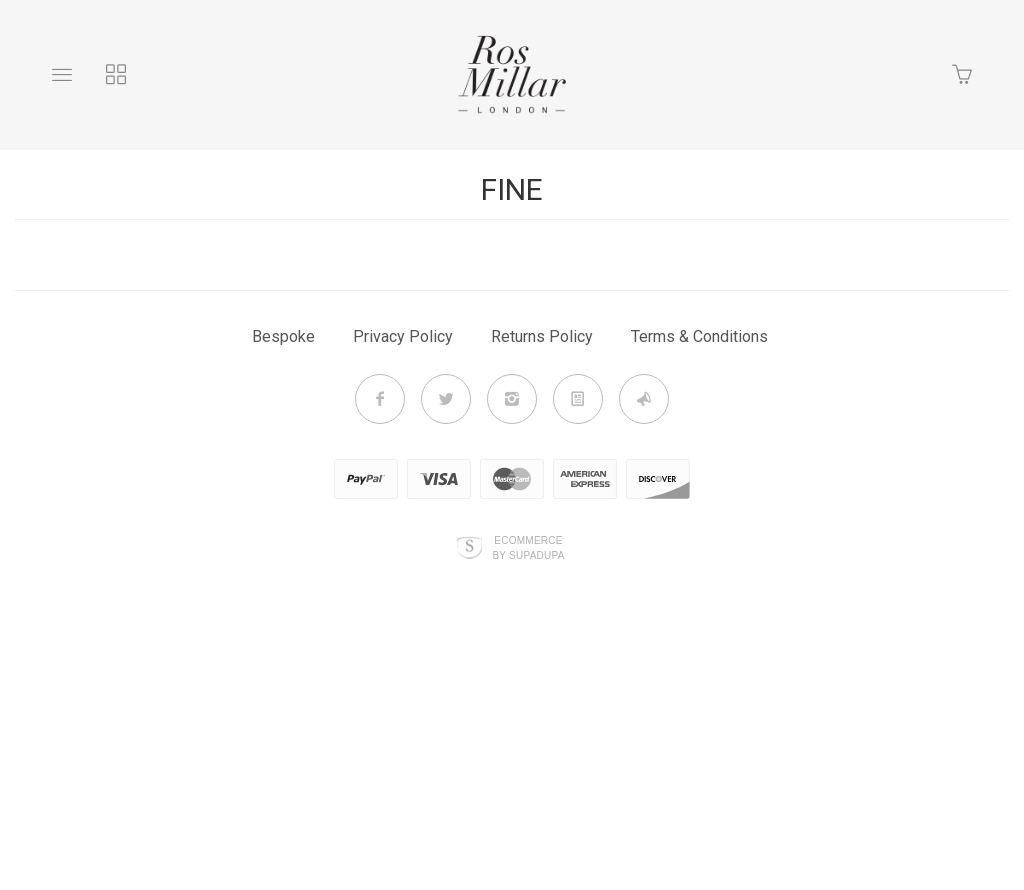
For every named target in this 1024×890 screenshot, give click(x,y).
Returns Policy (542, 336)
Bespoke (283, 336)
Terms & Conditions (699, 336)
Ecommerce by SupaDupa (528, 547)
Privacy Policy (403, 336)
